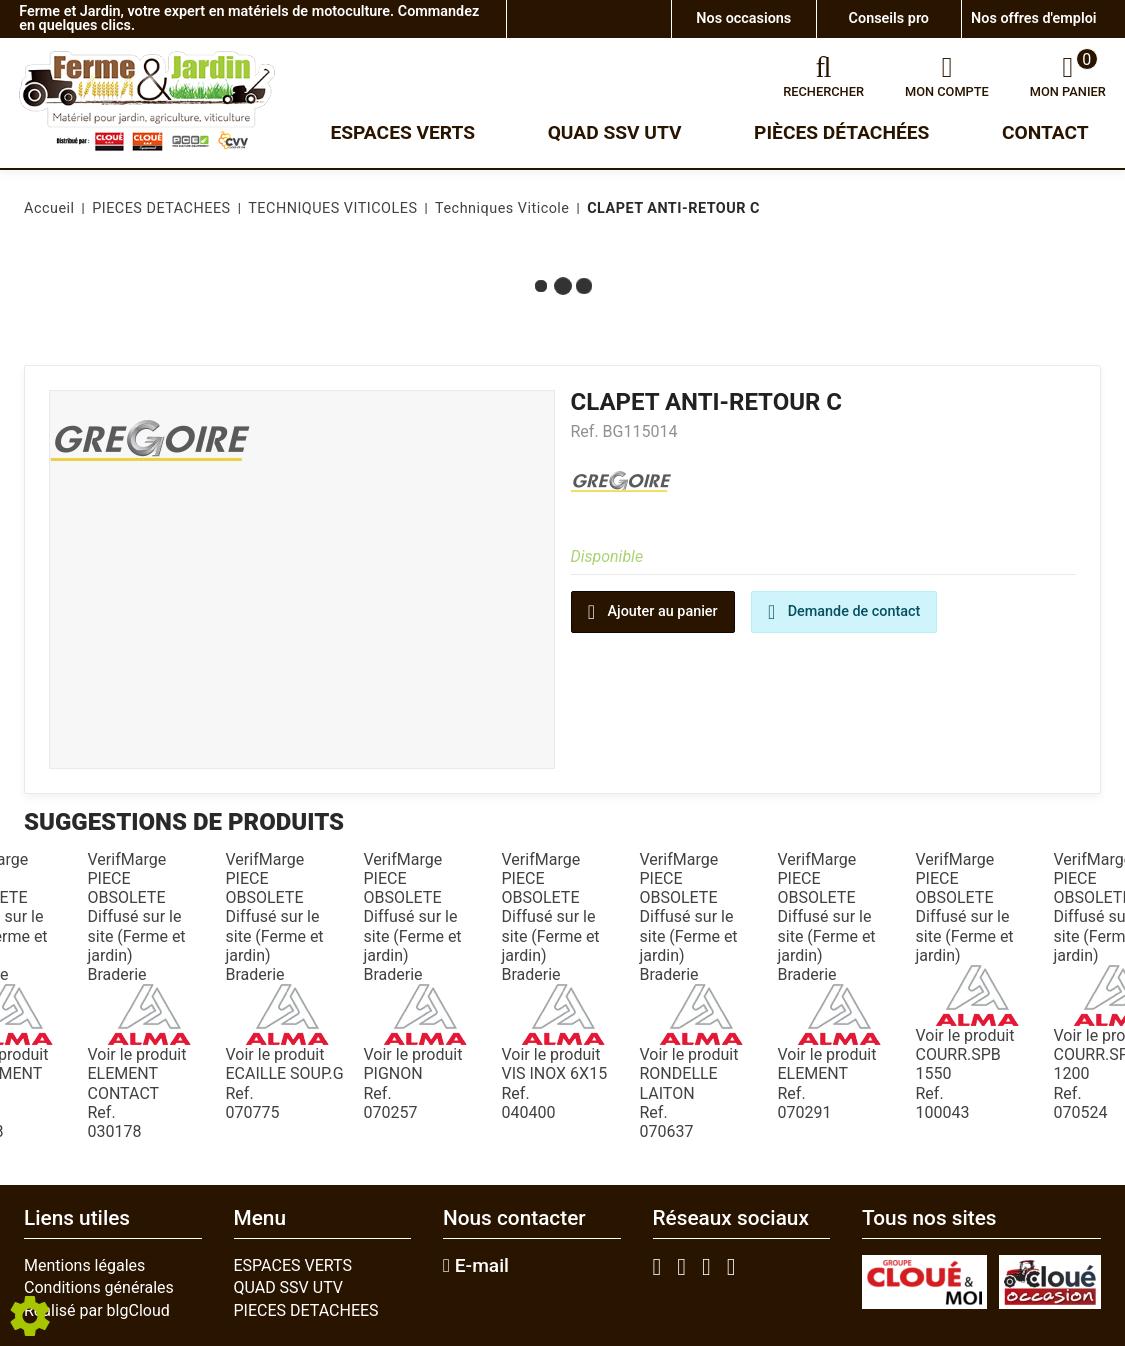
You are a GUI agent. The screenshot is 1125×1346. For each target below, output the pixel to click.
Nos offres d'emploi (1033, 18)
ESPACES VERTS (293, 1265)
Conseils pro (889, 18)
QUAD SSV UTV (289, 1287)
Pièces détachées (841, 132)
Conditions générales (99, 1287)
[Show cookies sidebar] (30, 1316)
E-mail (476, 1266)
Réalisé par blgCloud (97, 1310)
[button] (670, 209)
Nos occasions (743, 18)
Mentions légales (84, 1265)
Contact (1045, 132)
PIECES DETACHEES (306, 1310)
